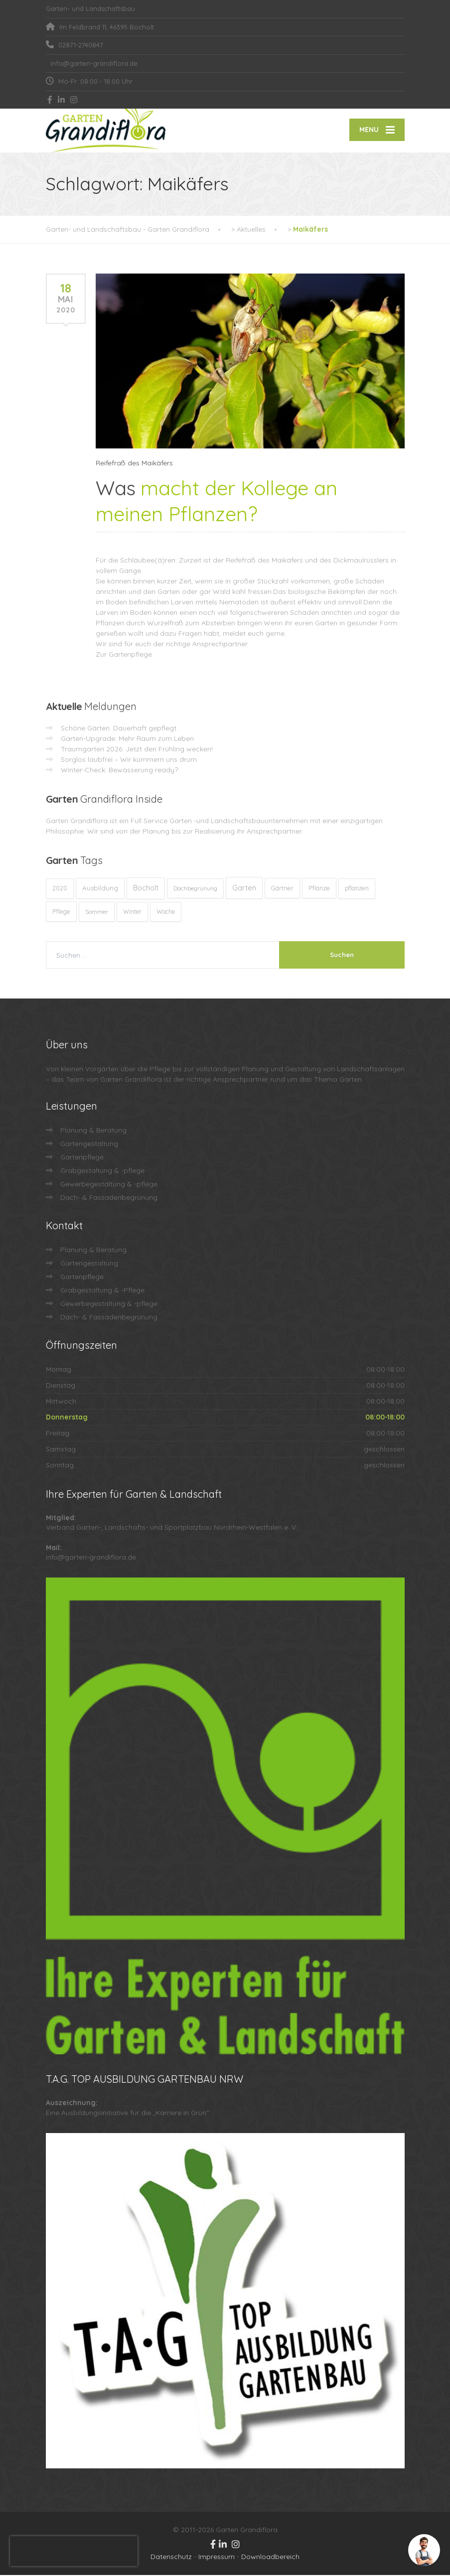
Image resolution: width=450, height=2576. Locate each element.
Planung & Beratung (93, 1131)
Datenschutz (171, 2557)
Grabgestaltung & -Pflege (102, 1291)
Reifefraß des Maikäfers (134, 463)
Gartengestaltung (89, 1144)
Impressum (216, 2557)
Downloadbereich (270, 2557)
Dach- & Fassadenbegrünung (108, 1198)
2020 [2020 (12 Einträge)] (59, 889)
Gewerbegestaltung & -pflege (108, 1184)
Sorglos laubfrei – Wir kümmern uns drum (129, 760)
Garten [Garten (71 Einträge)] (244, 888)
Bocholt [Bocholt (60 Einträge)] (145, 888)
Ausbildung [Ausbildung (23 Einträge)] (100, 889)
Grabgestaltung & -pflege (102, 1171)
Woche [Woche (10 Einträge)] (165, 912)
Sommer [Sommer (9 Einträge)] (96, 912)
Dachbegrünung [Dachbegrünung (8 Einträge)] (195, 889)
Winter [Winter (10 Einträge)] (132, 912)
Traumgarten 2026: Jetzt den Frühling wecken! (137, 749)
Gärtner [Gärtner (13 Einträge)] (282, 889)
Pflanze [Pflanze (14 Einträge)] (319, 889)
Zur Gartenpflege (124, 655)
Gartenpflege (82, 1157)
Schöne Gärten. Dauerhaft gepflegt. (119, 728)
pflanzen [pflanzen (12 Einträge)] (357, 889)
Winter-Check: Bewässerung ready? (119, 770)
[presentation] (74, 2551)
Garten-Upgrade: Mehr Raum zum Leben (127, 739)
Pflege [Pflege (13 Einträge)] (61, 912)
